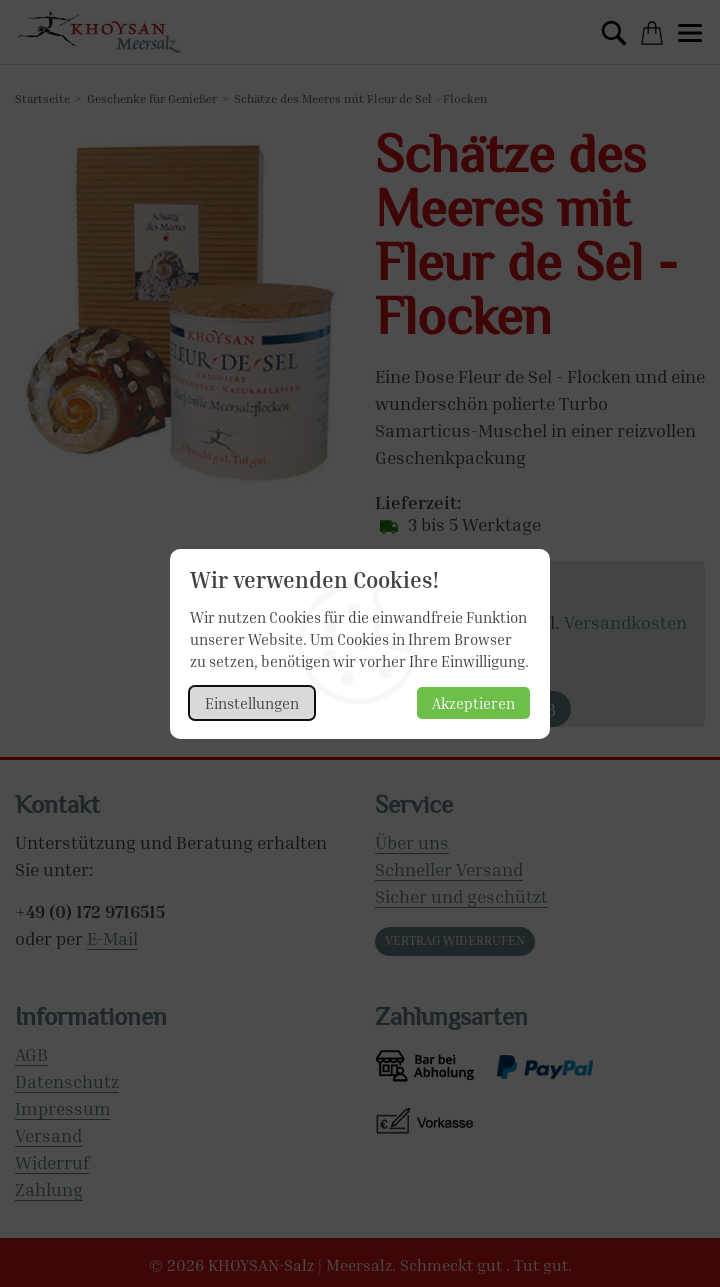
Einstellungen (252, 703)
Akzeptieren (473, 703)
